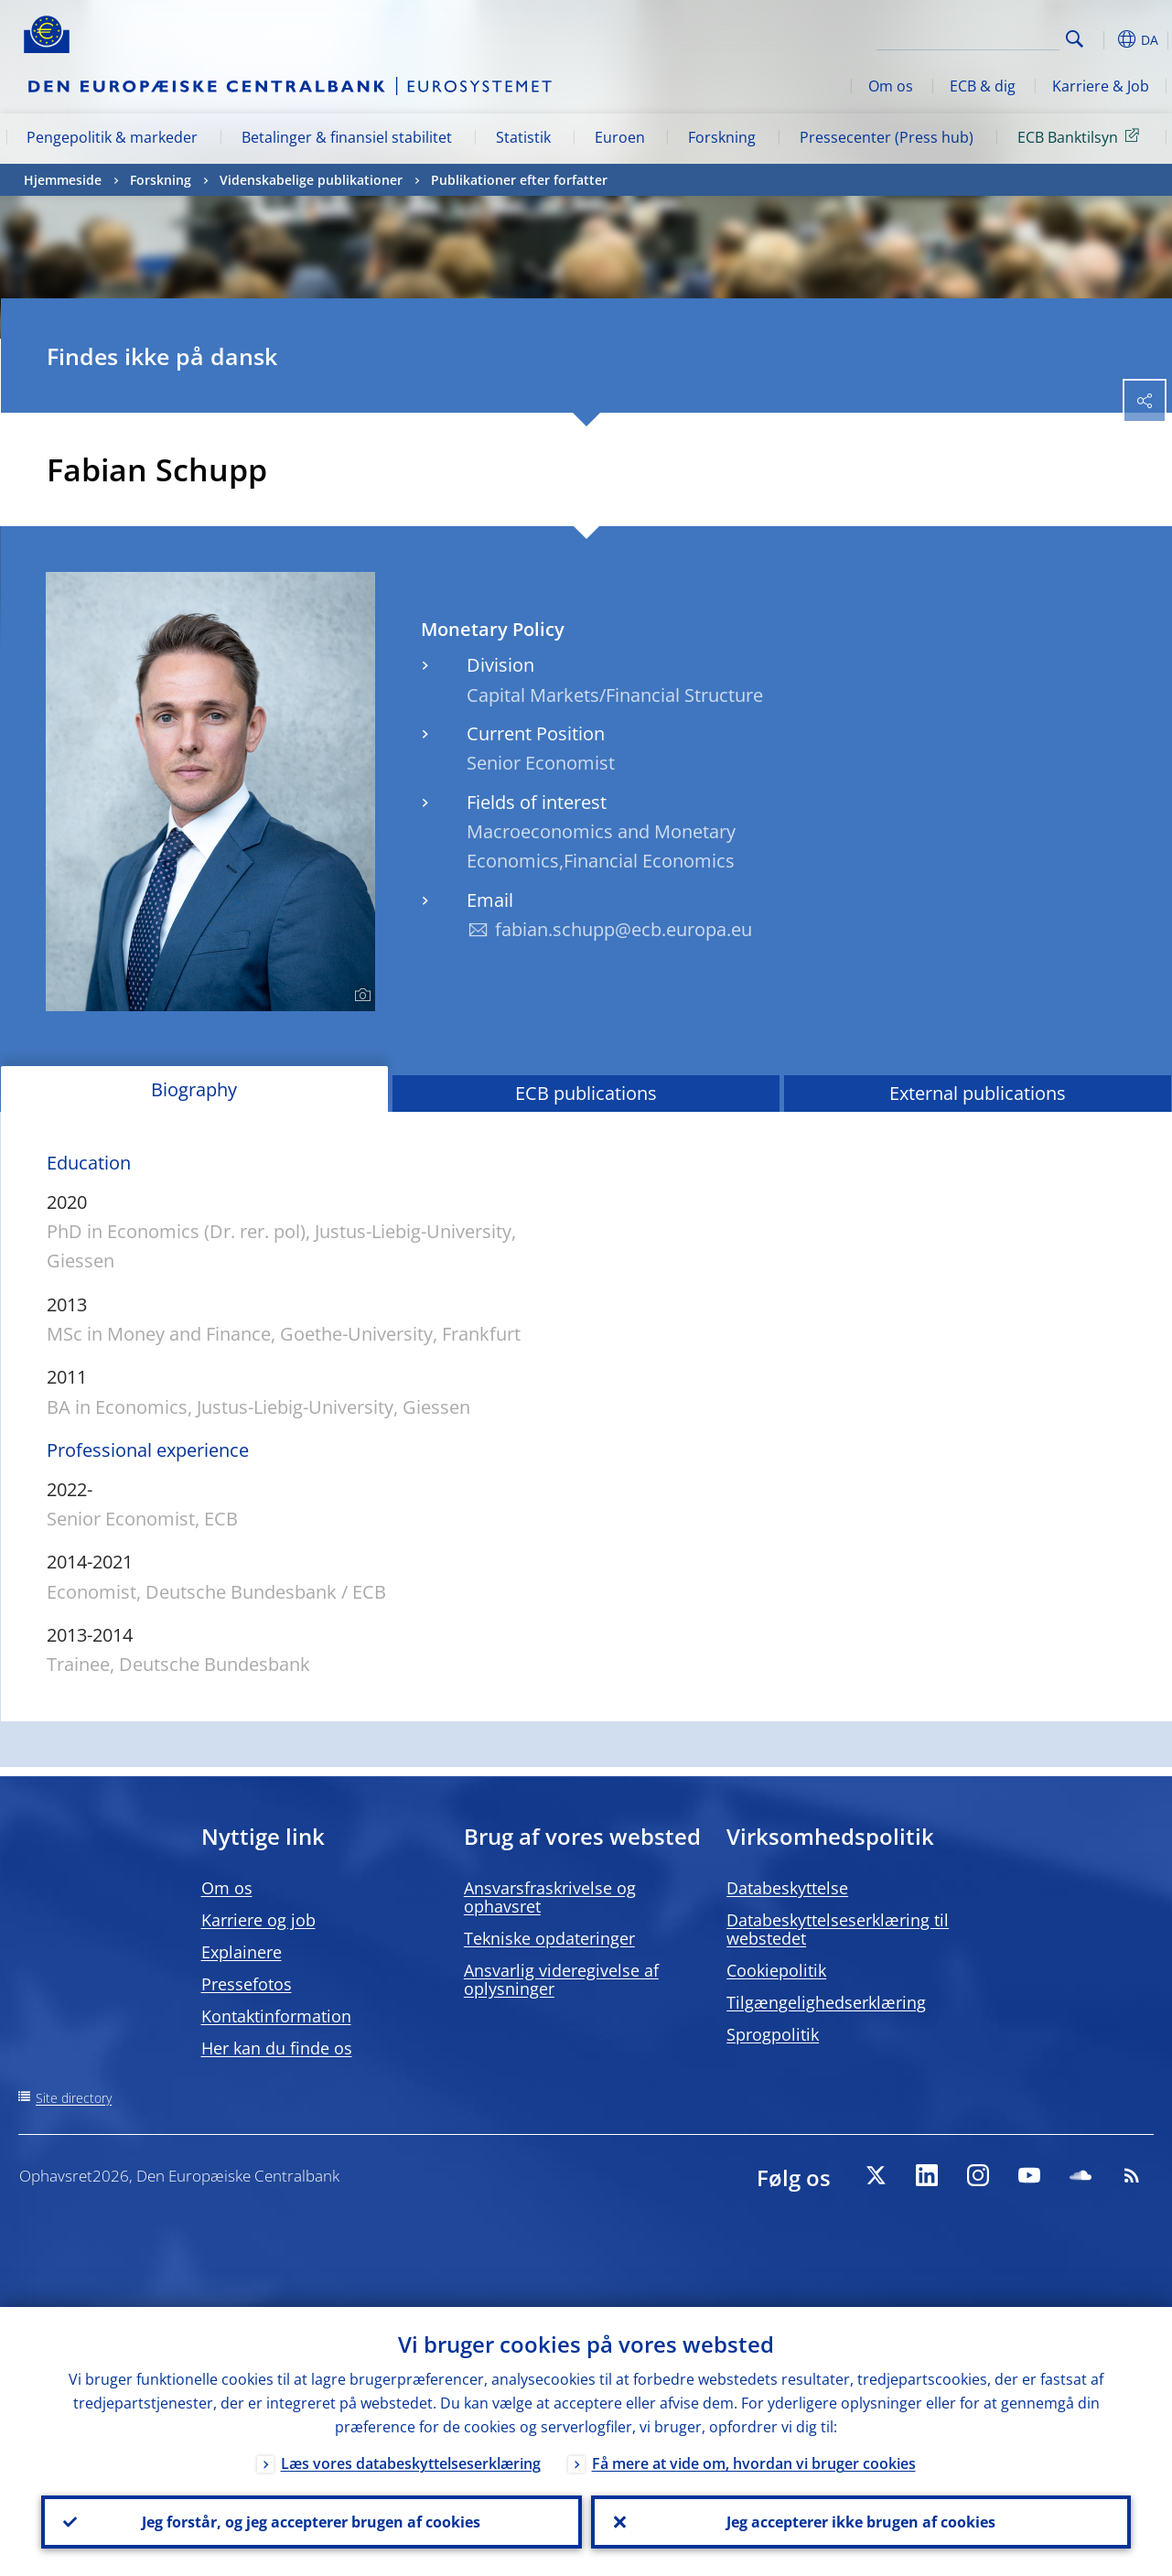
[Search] (967, 36)
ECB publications (586, 1093)
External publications (977, 1093)
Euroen (620, 137)
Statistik (523, 137)
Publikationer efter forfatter (519, 180)
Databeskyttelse (787, 1888)
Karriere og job (258, 1920)
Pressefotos (246, 1984)
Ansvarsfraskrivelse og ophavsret (550, 1897)
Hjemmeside (63, 180)
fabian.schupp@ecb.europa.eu (623, 929)
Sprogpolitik (772, 2034)
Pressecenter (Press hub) (886, 137)
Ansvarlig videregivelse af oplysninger (561, 1979)
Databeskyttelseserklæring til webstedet (837, 1929)
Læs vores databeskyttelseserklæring (411, 2463)
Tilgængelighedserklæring (826, 2002)
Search (1074, 39)
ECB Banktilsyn (1081, 136)
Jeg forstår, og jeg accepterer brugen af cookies (311, 2522)
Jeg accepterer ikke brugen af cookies (860, 2522)
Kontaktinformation (276, 2016)
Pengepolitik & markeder (112, 137)
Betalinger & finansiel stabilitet (347, 137)
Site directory (74, 2098)
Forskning (722, 137)
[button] (1103, 39)
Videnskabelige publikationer (311, 180)
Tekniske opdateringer (549, 1938)
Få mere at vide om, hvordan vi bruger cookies (754, 2463)
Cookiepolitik (776, 1970)
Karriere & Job (1100, 86)
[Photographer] (360, 995)
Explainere (241, 1952)
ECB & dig (983, 86)
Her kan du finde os (276, 2048)
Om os (890, 86)
